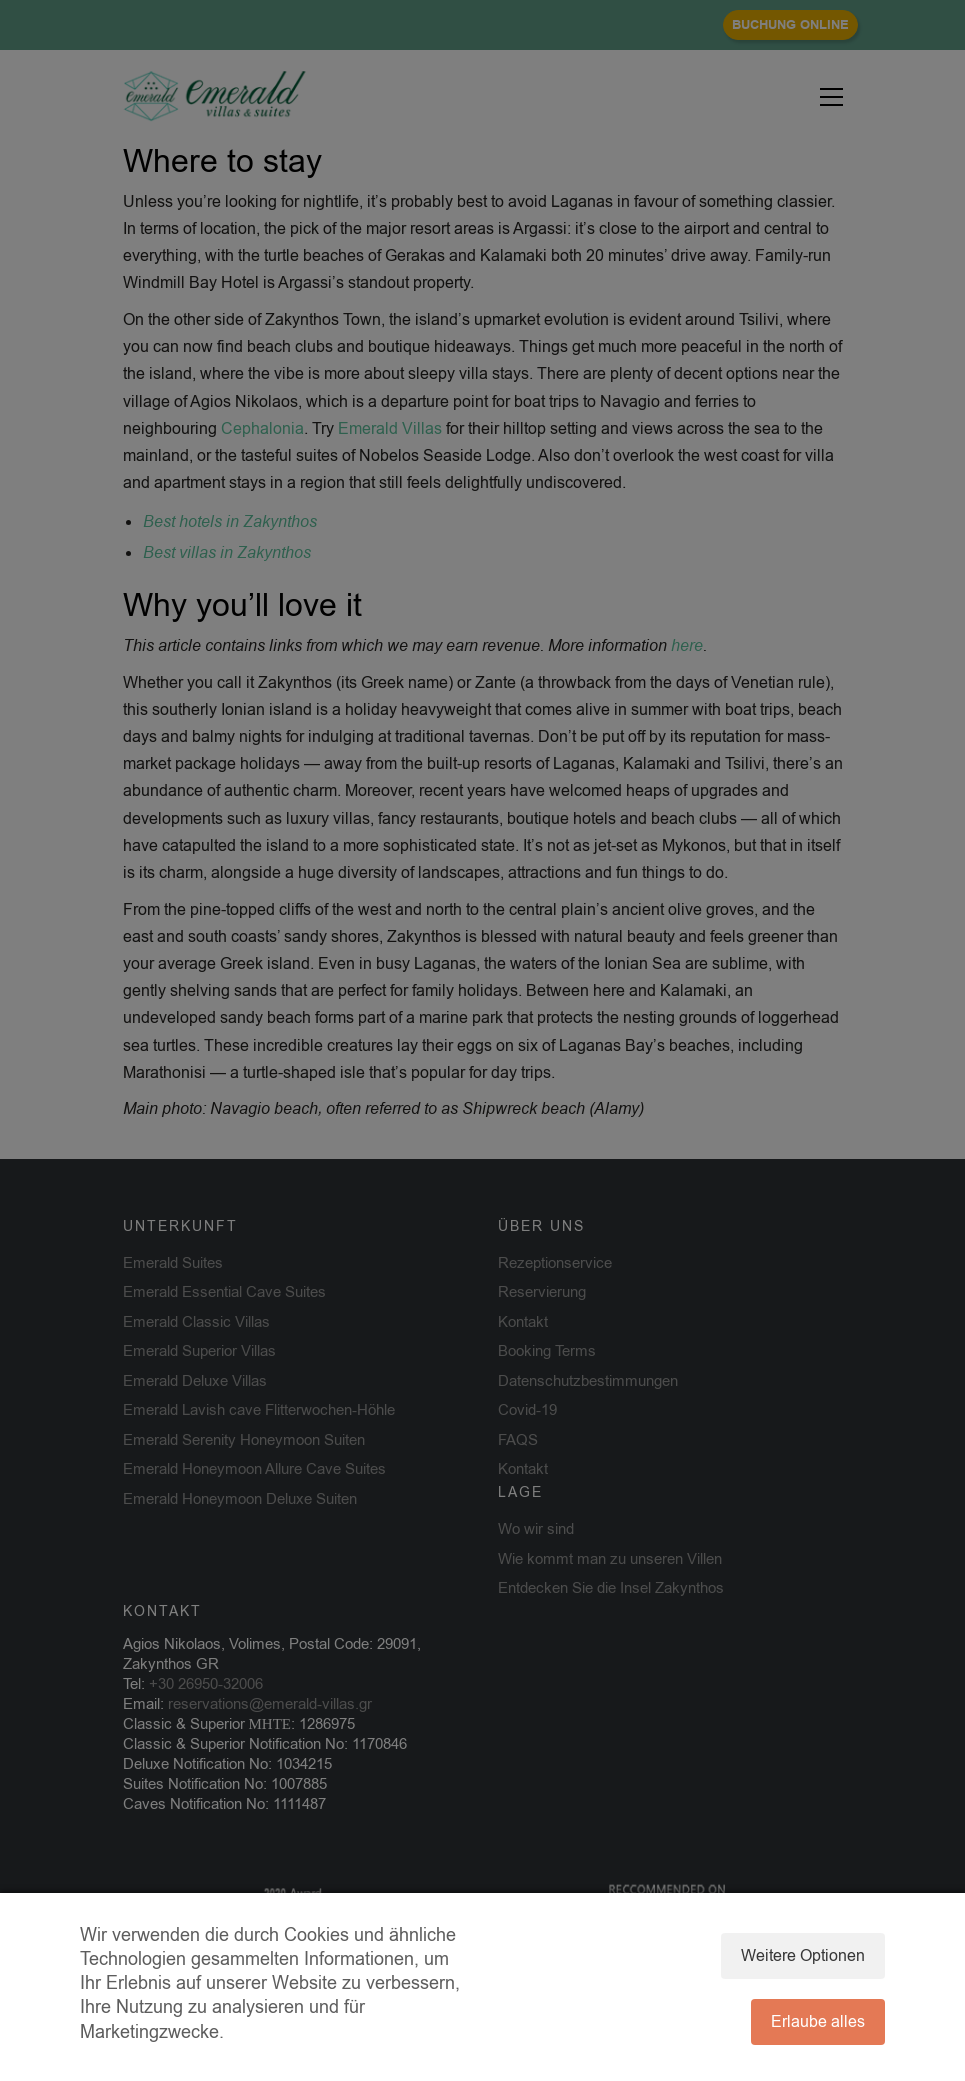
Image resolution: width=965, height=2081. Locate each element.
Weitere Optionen (803, 1956)
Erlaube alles (818, 2022)
